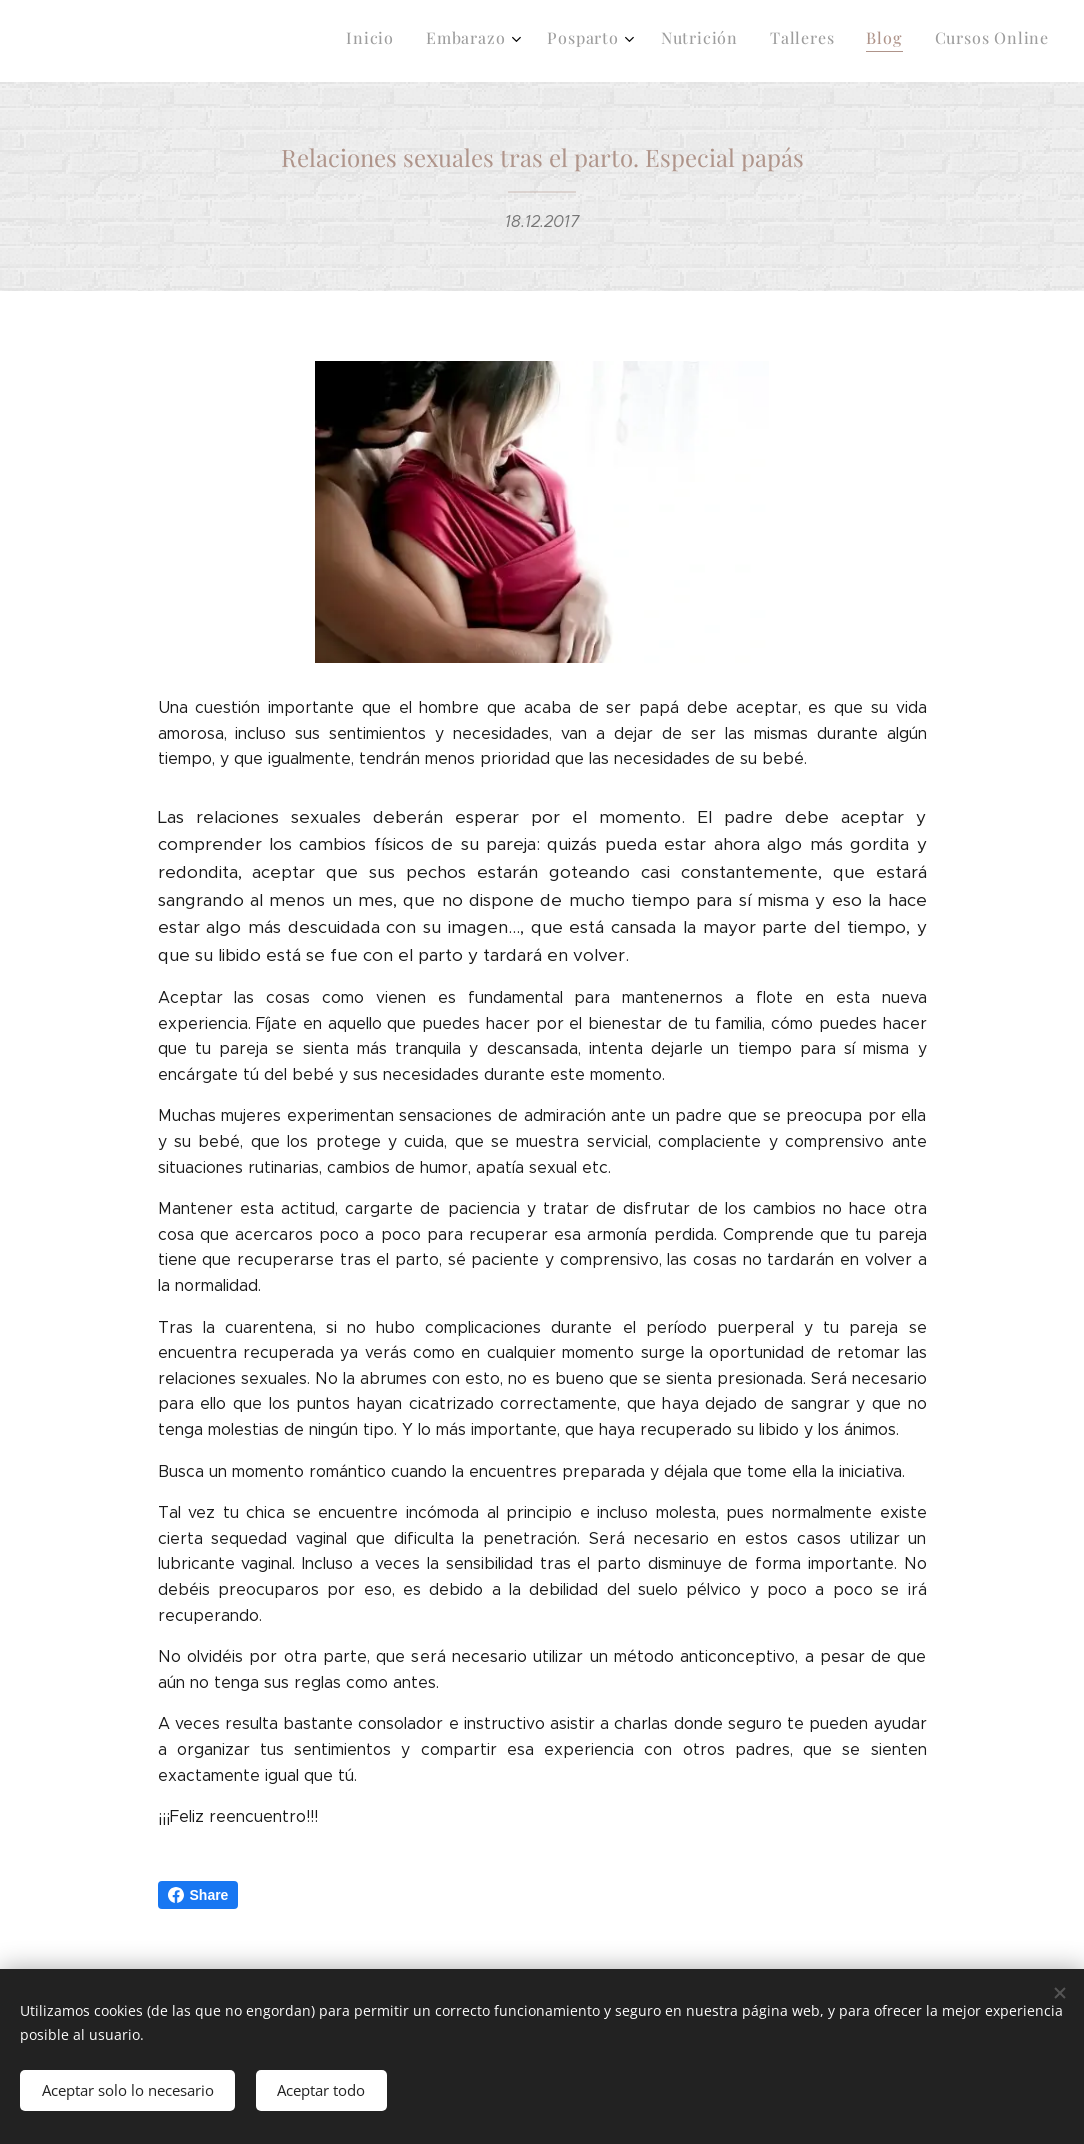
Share (198, 1895)
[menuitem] (842, 41)
